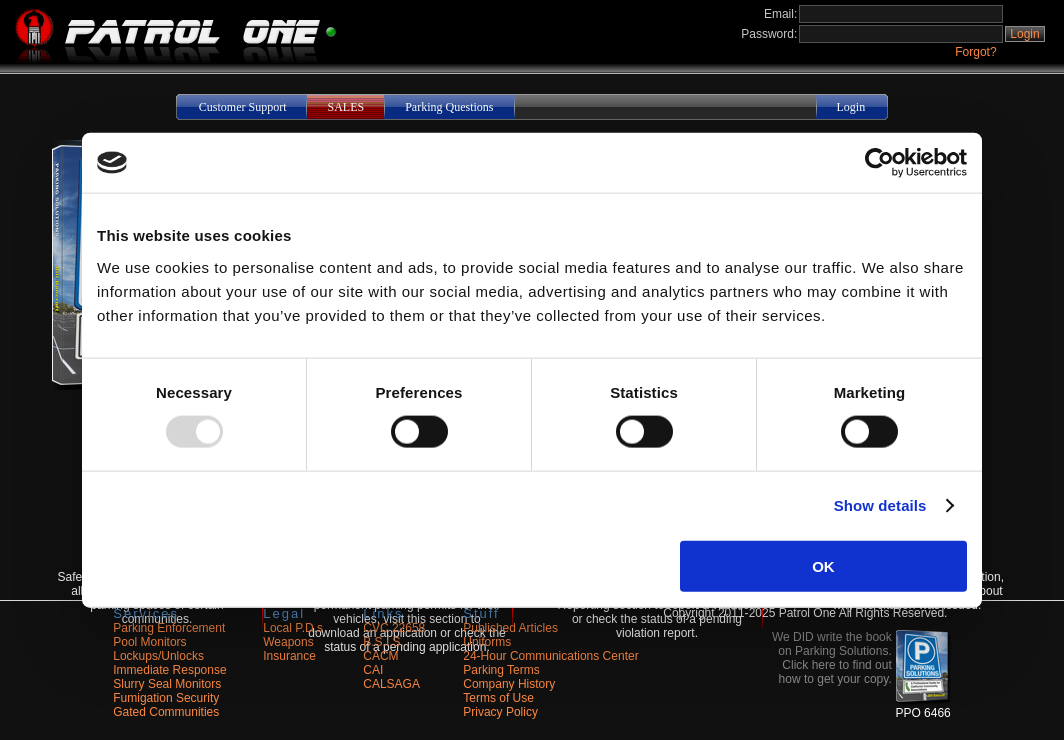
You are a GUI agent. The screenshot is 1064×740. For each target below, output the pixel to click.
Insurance (289, 656)
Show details (880, 505)
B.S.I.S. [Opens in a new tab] (383, 642)
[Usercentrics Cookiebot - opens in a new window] (879, 163)
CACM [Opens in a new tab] (380, 656)
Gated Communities (166, 712)
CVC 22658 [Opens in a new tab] (394, 628)
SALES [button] (345, 107)
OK (823, 565)
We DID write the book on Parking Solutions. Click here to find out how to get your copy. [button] (832, 658)
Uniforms (487, 642)
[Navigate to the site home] (168, 60)
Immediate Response (169, 670)
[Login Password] (901, 34)
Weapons (288, 642)
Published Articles (510, 628)
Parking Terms (501, 670)
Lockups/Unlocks (158, 656)
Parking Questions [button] (449, 107)
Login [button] (1024, 34)
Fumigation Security (166, 698)
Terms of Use (498, 698)
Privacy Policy (500, 712)
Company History (509, 684)
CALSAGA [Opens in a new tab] (391, 684)
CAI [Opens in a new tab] (373, 670)
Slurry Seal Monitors (167, 684)
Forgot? (975, 52)
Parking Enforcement (169, 628)
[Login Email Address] (901, 14)
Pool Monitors (149, 642)
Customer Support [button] (243, 107)
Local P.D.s (293, 628)
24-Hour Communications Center (550, 656)
